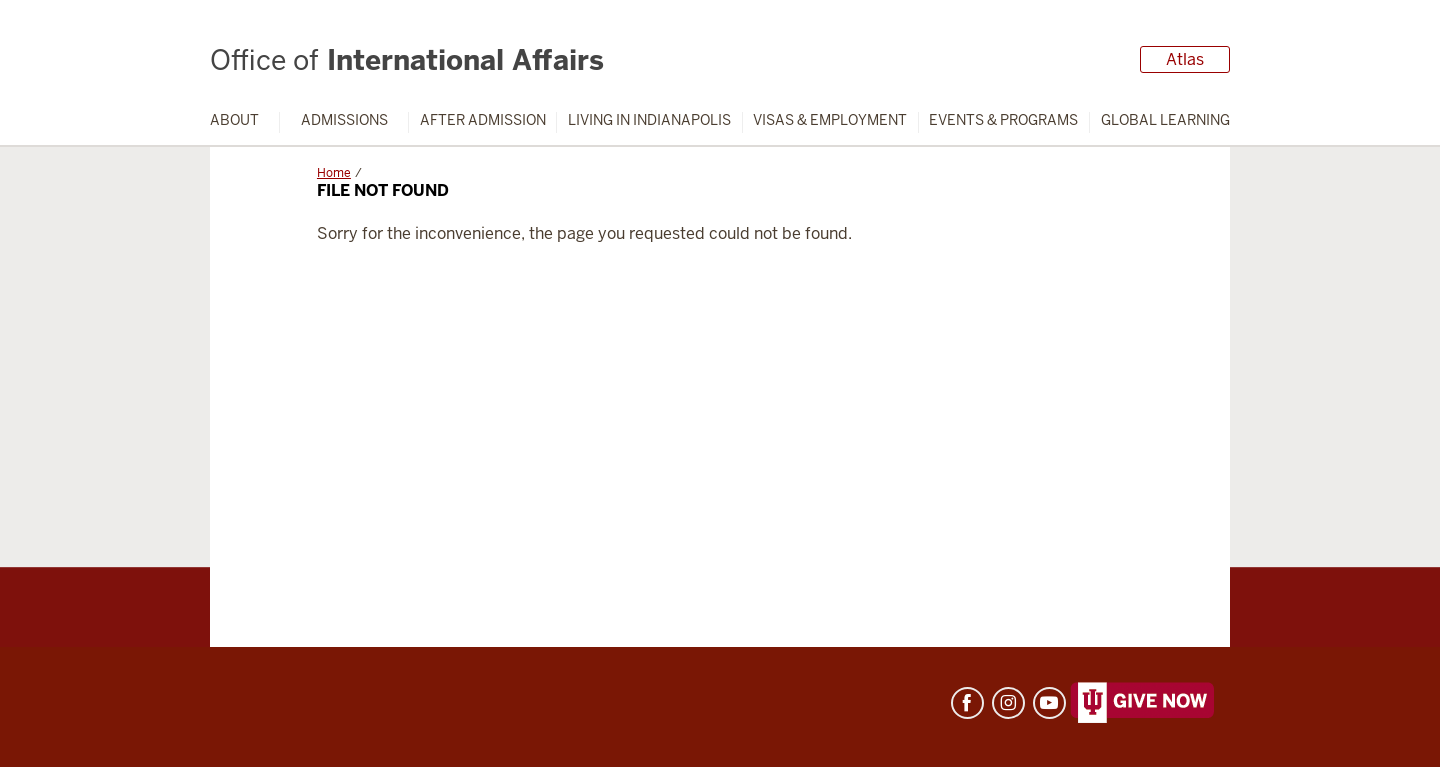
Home (334, 173)
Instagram (1008, 703)
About (234, 120)
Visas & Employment (830, 120)
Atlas (1185, 59)
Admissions (344, 120)
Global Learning (1165, 120)
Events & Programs (1003, 120)
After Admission (483, 120)
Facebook (967, 703)
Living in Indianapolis (649, 120)
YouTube (1049, 703)
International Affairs (407, 60)
